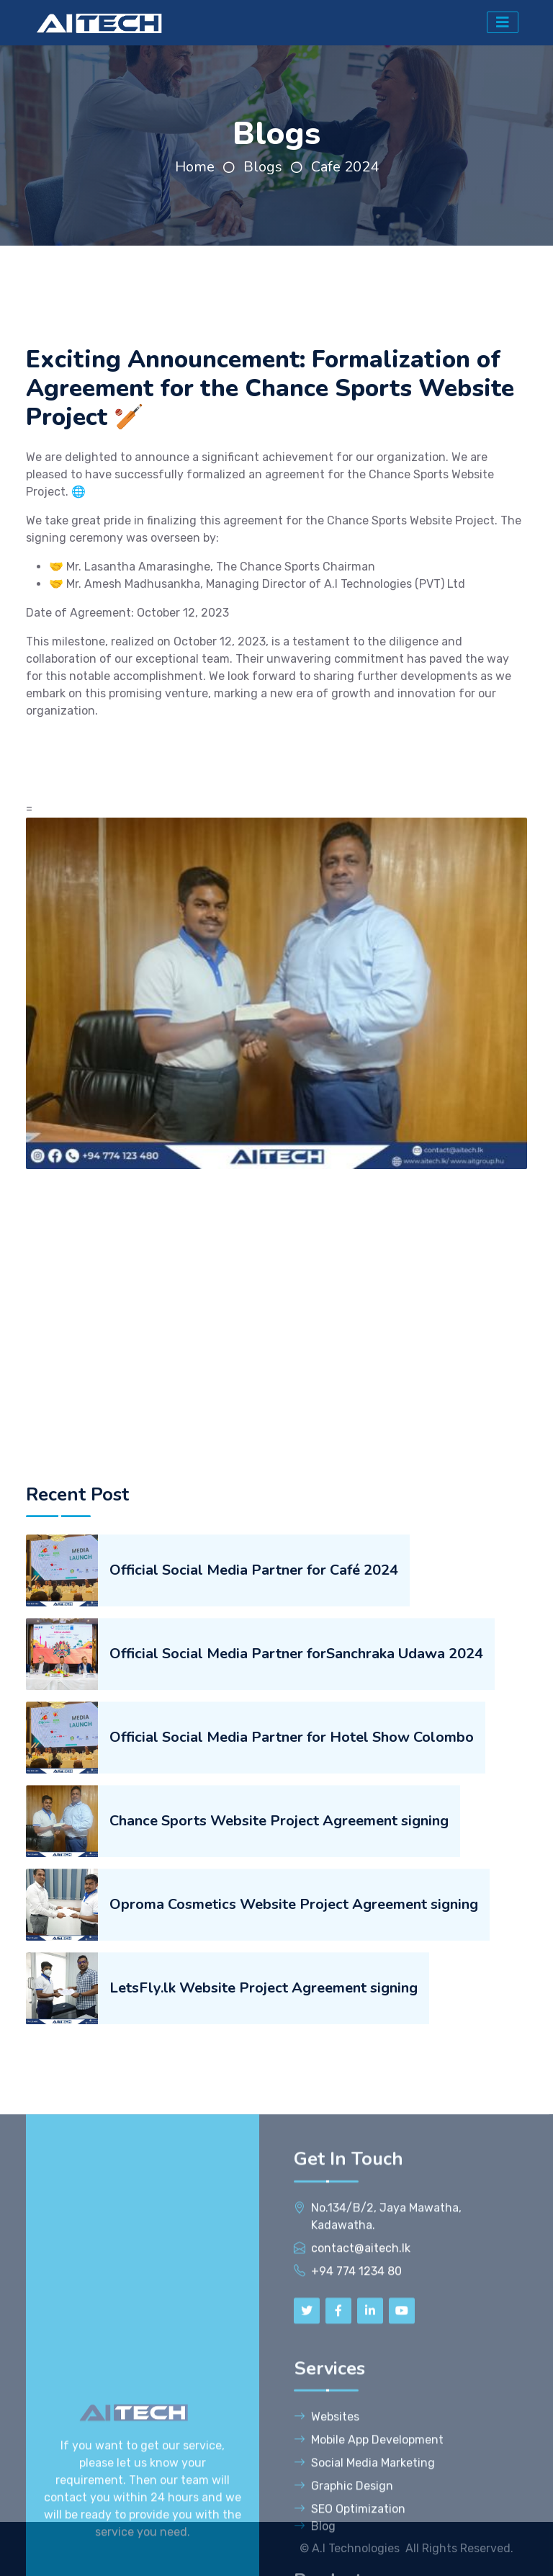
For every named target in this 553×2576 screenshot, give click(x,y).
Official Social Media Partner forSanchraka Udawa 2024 (296, 1869)
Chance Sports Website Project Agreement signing (279, 2036)
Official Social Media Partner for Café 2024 (253, 1785)
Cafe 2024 (345, 166)
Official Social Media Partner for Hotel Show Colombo (291, 1952)
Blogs (262, 166)
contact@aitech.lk (360, 2531)
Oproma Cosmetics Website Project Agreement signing (293, 2119)
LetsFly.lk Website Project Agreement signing (263, 2203)
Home (195, 166)
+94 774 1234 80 (356, 2554)
